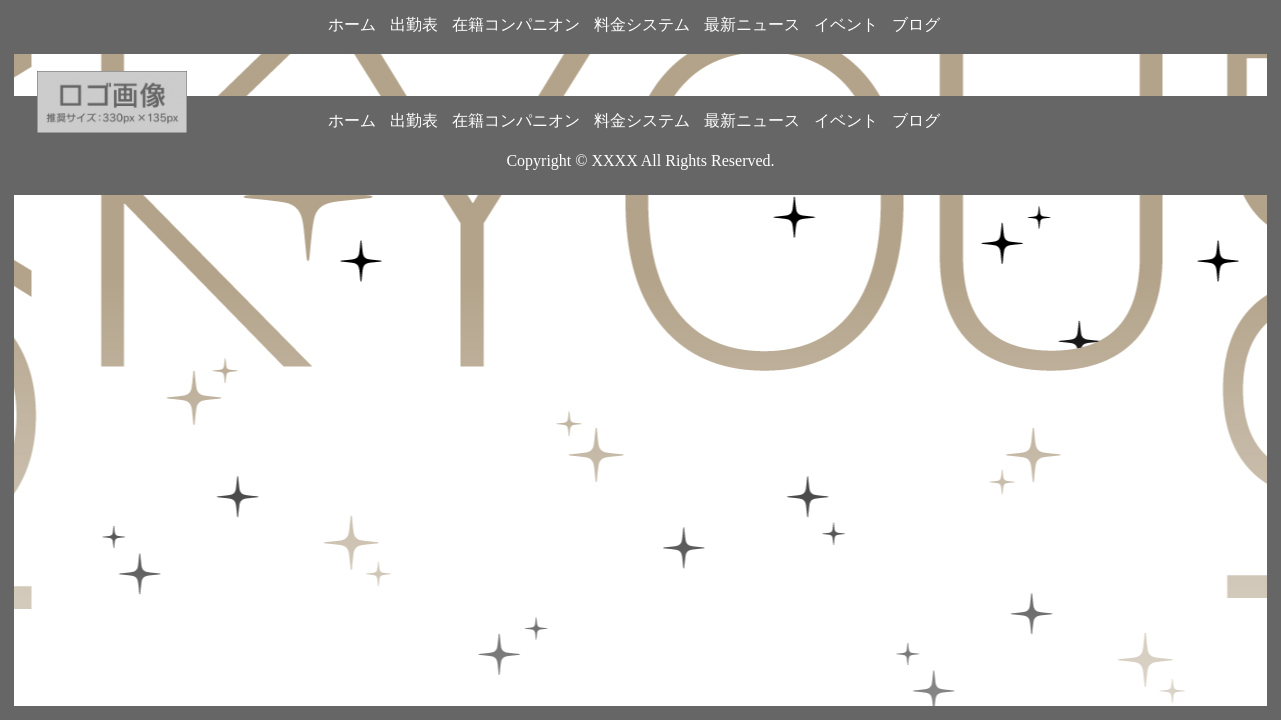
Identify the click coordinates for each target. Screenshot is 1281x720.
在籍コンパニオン (516, 24)
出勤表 (414, 24)
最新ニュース (752, 24)
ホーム (352, 24)
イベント (846, 24)
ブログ (916, 24)
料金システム (642, 24)
